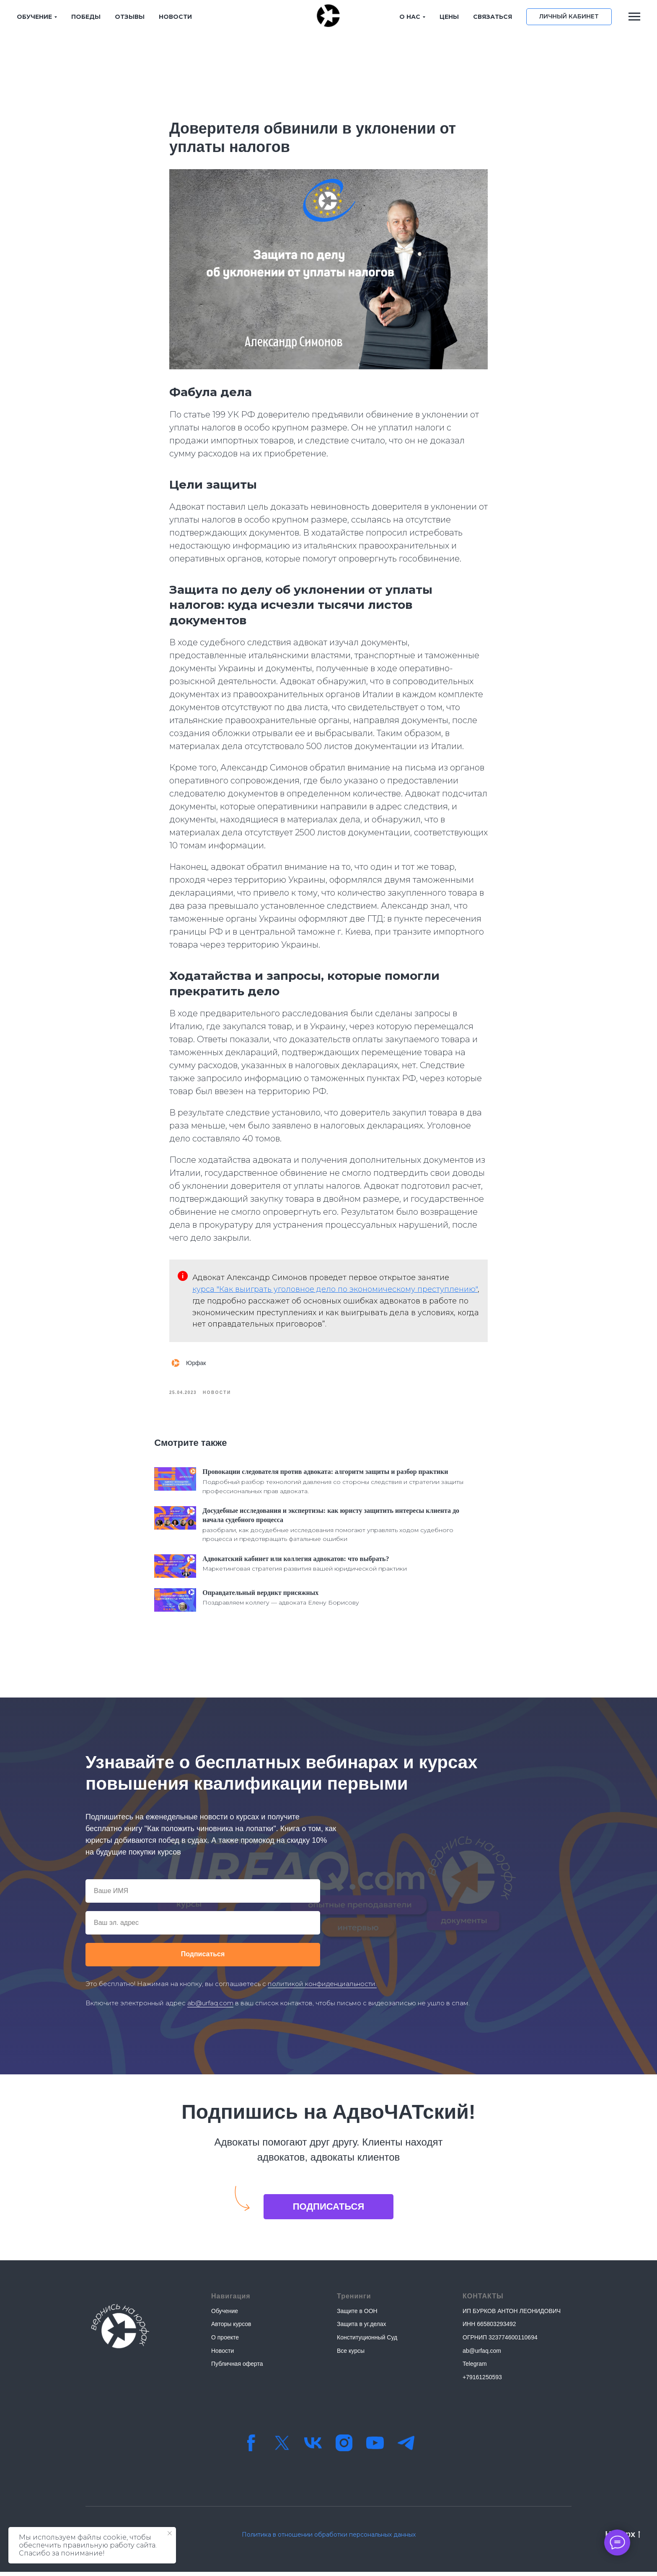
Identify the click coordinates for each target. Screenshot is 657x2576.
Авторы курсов (231, 2328)
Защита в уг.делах (361, 2328)
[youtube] (375, 2447)
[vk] (313, 2447)
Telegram (475, 2368)
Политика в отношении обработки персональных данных (329, 2539)
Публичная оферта (237, 2368)
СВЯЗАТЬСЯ (492, 17)
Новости (222, 2354)
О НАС (409, 17)
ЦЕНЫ (449, 17)
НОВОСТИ (175, 17)
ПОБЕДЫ (86, 17)
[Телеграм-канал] (406, 2447)
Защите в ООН (357, 2314)
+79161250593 (482, 2381)
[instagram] (344, 2447)
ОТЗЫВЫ (130, 17)
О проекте (225, 2341)
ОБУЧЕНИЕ (34, 17)
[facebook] (251, 2447)
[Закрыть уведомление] (170, 2533)
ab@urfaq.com (210, 2007)
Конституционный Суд (367, 2341)
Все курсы (351, 2354)
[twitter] (282, 2447)
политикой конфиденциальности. (322, 1987)
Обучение (224, 2314)
